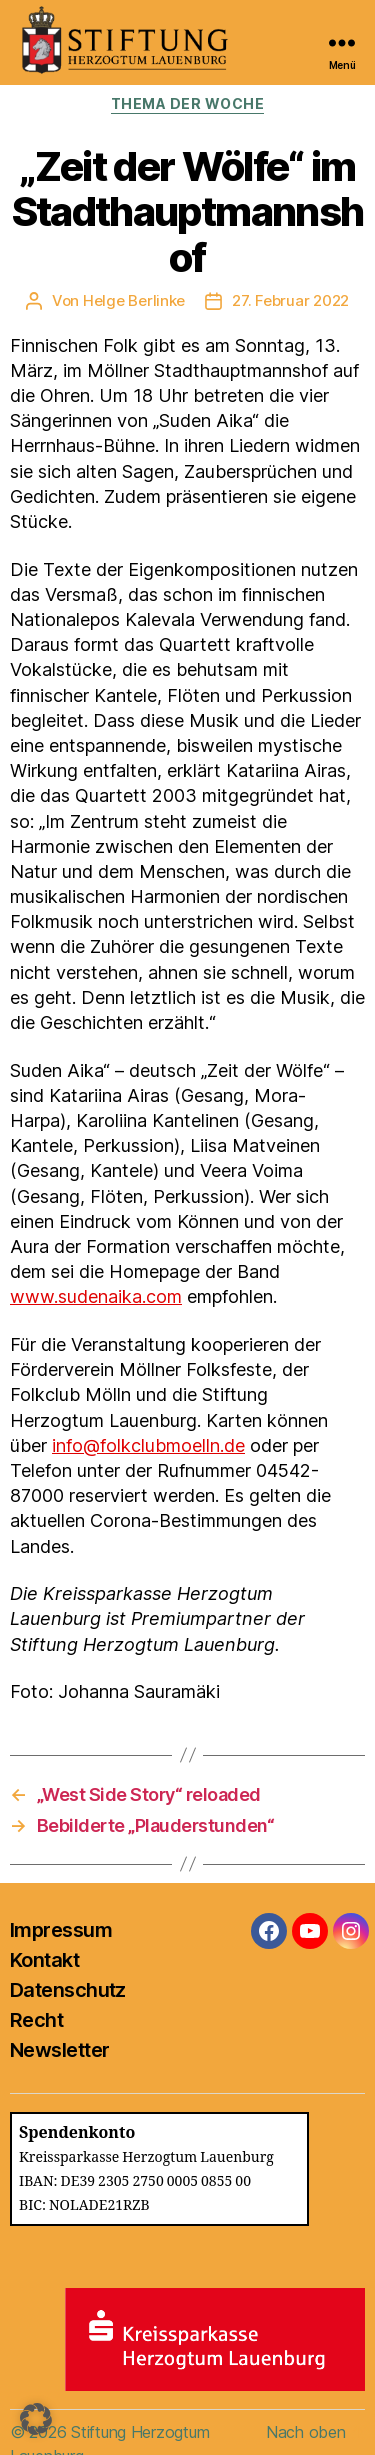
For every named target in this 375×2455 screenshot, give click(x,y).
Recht (36, 2020)
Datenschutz (68, 1990)
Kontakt (44, 1960)
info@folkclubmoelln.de (148, 1445)
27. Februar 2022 (290, 300)
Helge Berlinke (134, 300)
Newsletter (59, 2050)
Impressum (61, 1930)
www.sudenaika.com (96, 1296)
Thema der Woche (188, 103)
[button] (36, 2419)
